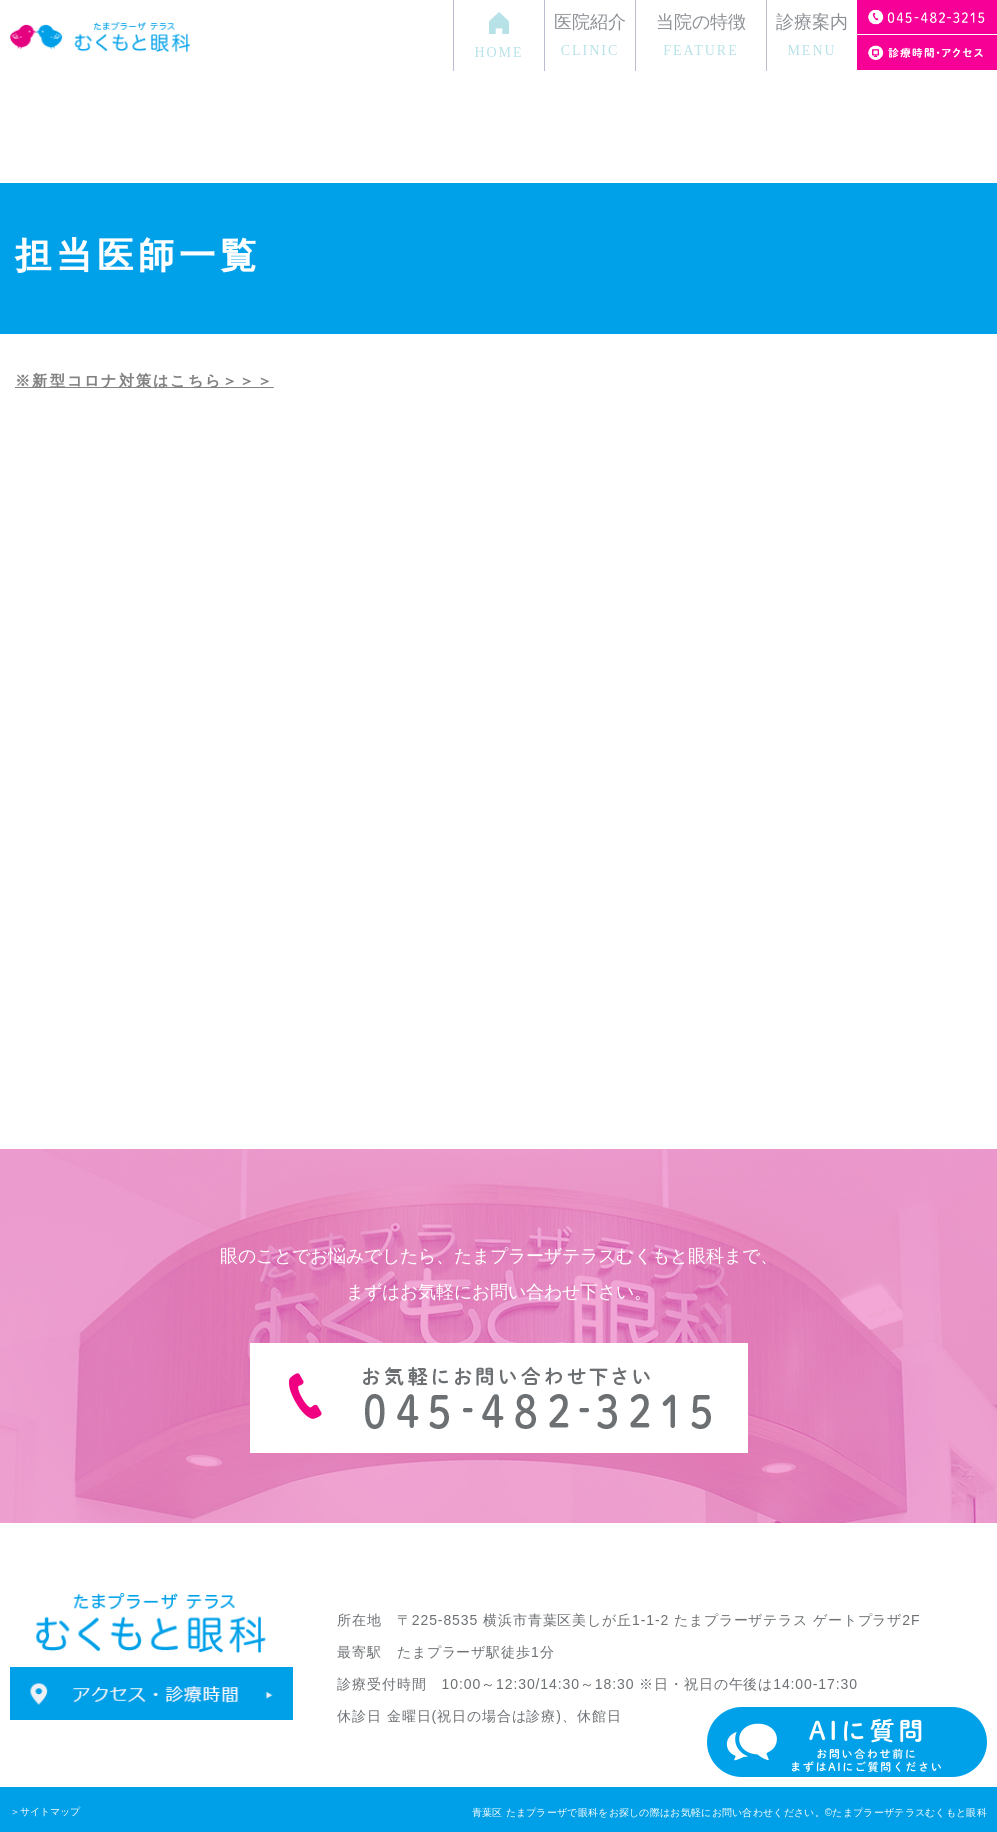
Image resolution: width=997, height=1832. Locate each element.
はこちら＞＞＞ (213, 380)
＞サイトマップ (45, 1811)
